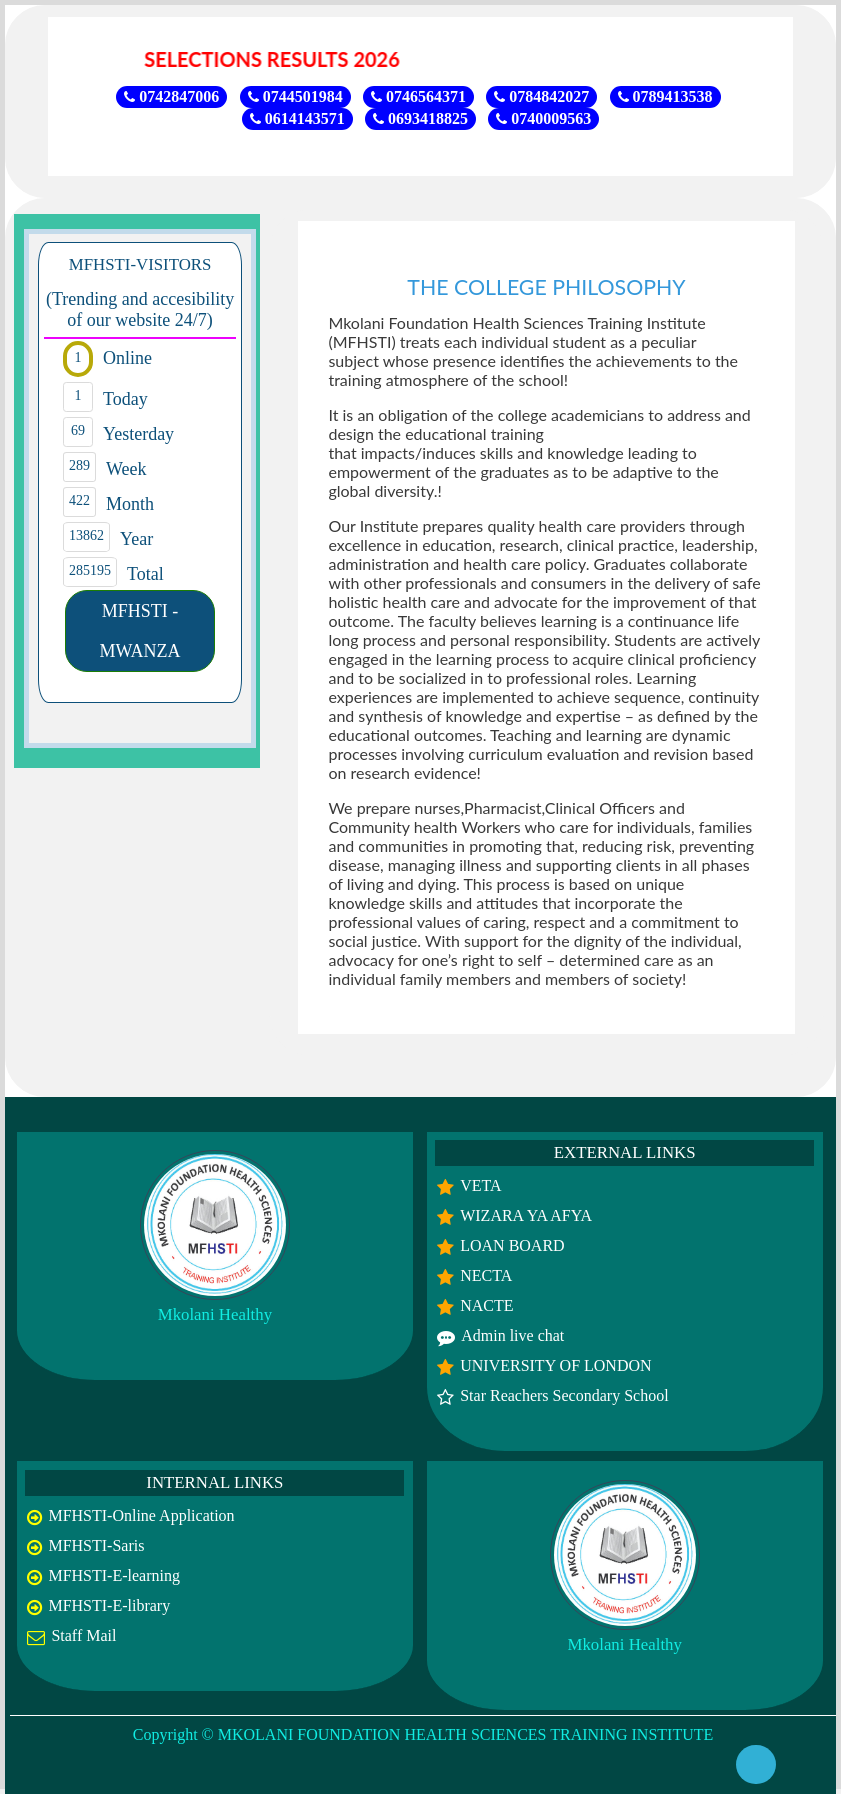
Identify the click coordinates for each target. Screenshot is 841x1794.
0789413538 (665, 96)
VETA (480, 1185)
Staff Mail (83, 1635)
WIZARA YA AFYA (526, 1215)
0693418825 (420, 118)
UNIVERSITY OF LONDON (555, 1365)
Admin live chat (512, 1335)
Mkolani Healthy (215, 1314)
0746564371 (418, 96)
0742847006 (171, 96)
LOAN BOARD (512, 1245)
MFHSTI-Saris (96, 1545)
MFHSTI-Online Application (141, 1515)
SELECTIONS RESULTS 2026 (281, 59)
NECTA (486, 1275)
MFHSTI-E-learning (114, 1575)
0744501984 (295, 96)
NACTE (486, 1305)
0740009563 (543, 118)
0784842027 (541, 96)
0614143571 (297, 118)
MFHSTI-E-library (109, 1605)
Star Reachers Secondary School (564, 1395)
